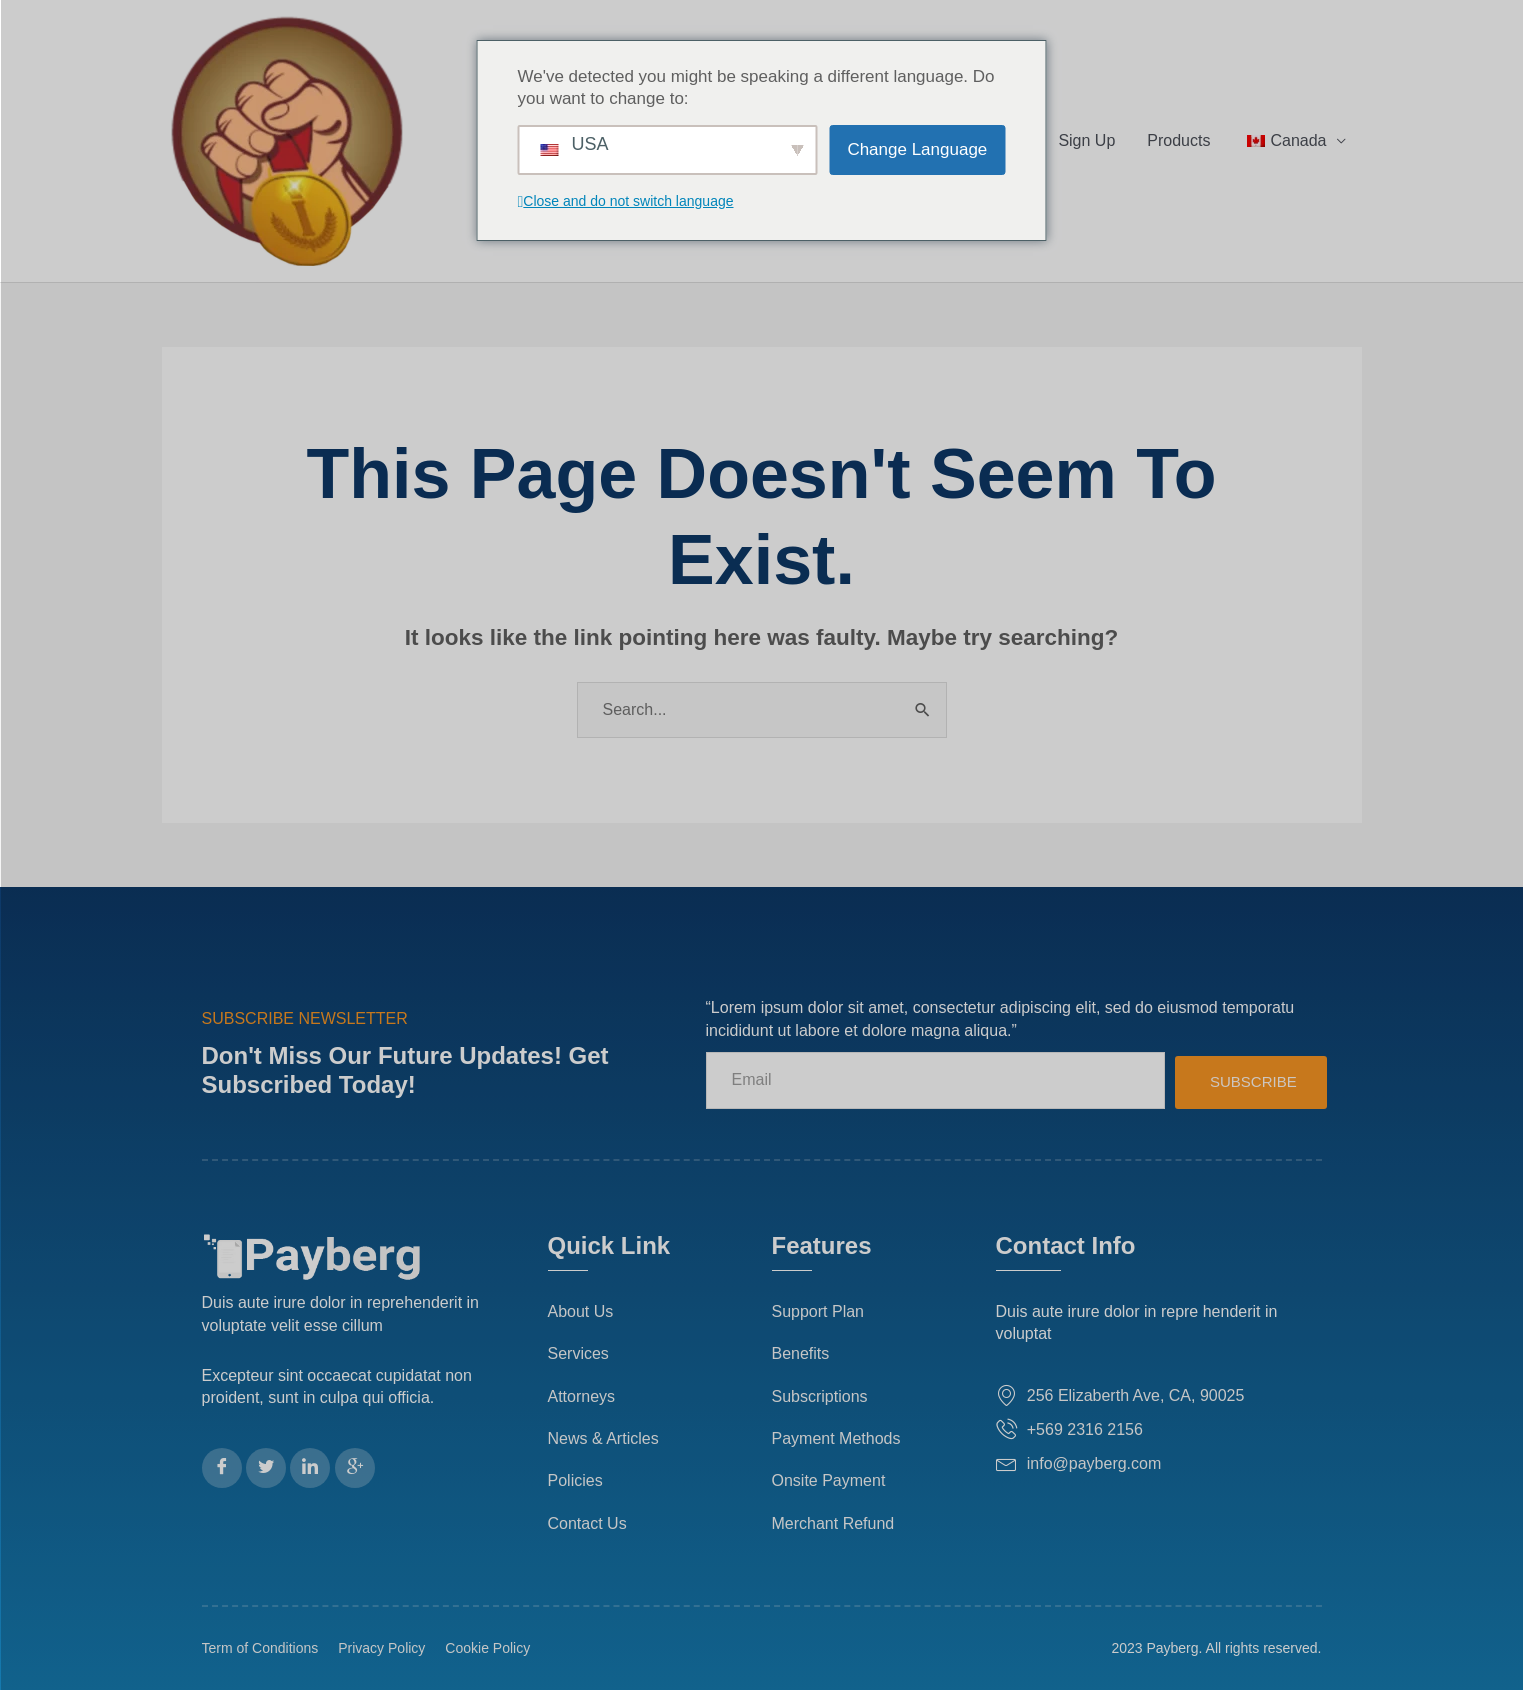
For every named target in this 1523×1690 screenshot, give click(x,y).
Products (1178, 140)
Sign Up (1086, 140)
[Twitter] (266, 1468)
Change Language (917, 149)
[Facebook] (222, 1468)
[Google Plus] (355, 1468)
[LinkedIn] (310, 1468)
